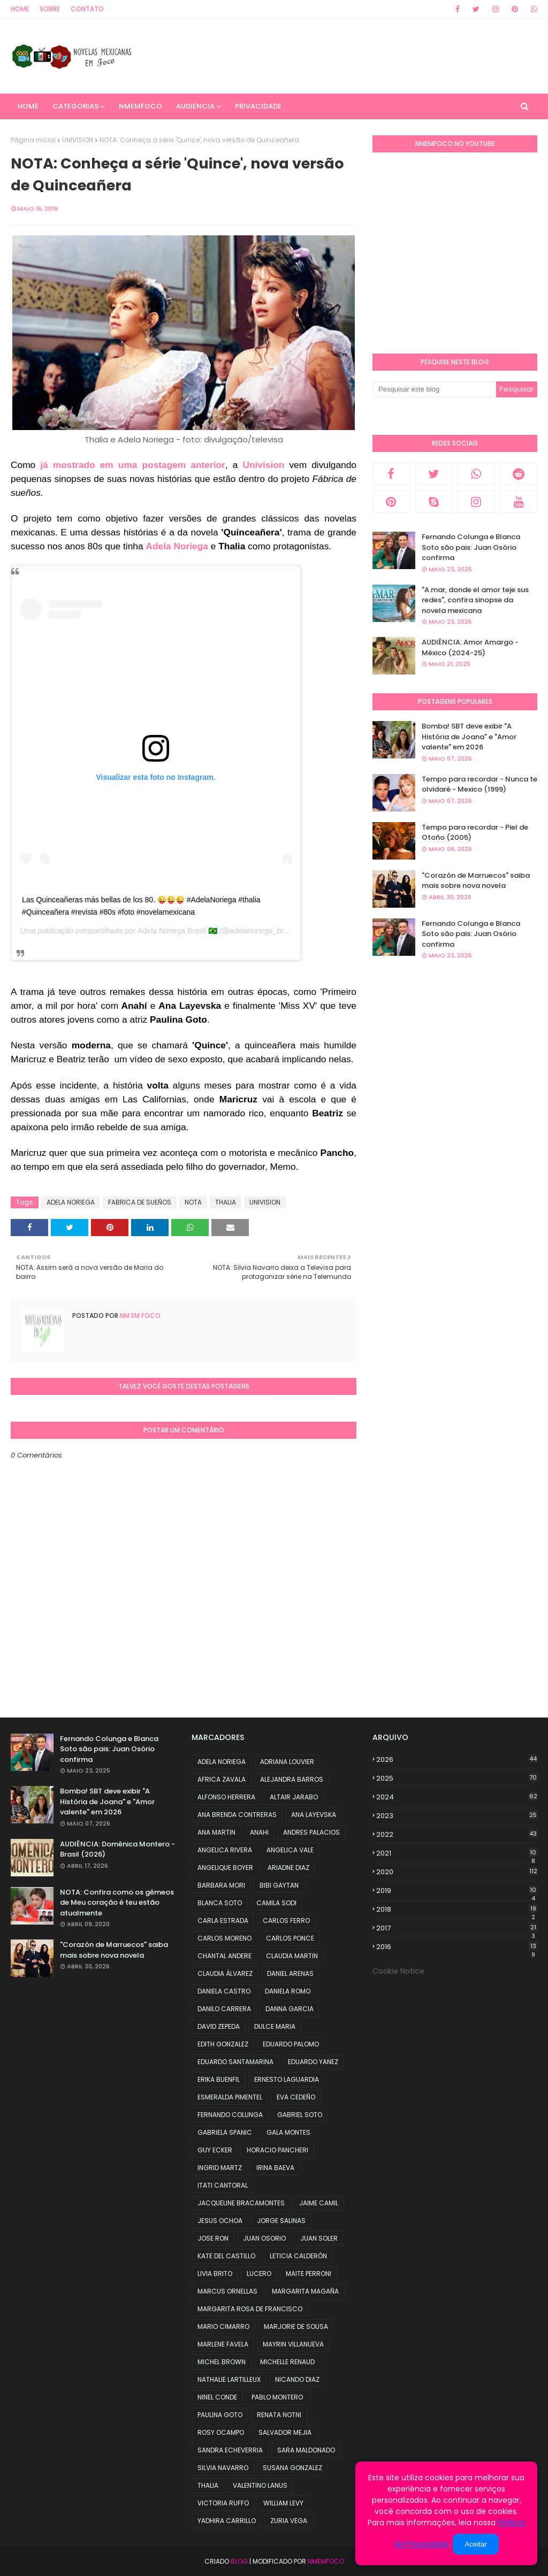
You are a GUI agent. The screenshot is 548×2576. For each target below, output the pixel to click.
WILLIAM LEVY (283, 2503)
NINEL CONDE (217, 2397)
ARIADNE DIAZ (288, 1867)
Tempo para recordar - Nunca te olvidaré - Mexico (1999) (479, 784)
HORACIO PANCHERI (277, 2150)
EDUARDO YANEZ (313, 2061)
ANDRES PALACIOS (311, 1832)
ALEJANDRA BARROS (291, 1779)
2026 (456, 1759)
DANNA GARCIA (289, 2008)
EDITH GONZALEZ (222, 2044)
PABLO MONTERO (277, 2397)
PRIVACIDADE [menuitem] (258, 106)
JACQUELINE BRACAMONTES (241, 2202)
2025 (456, 1778)
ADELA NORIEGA (71, 1202)
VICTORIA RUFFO (223, 2503)
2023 (456, 1816)
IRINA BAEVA (275, 2167)
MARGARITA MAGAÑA (305, 2291)
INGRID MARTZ (219, 2167)
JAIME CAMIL (318, 2202)
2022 (456, 1834)
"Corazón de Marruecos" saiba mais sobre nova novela (476, 880)
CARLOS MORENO (224, 1938)
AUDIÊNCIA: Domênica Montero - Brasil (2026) (117, 1849)
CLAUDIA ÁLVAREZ (225, 1973)
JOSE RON (213, 2238)
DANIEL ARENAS (290, 1973)
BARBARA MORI (221, 1885)
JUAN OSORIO (264, 2238)
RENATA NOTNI (279, 2414)
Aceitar (475, 2544)
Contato (87, 8)
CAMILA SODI (276, 1902)
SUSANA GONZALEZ (292, 2467)
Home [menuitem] (28, 106)
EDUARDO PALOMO (291, 2044)
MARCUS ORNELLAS (227, 2291)
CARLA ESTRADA (222, 1920)
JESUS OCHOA (219, 2220)
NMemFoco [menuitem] (140, 106)
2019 (456, 1890)
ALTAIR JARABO (294, 1796)
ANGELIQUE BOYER (225, 1867)
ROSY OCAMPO (220, 2432)
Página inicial (33, 139)
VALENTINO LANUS (260, 2485)
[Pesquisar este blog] (434, 389)
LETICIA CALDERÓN (298, 2255)
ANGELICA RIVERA (224, 1849)
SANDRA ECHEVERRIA (230, 2450)
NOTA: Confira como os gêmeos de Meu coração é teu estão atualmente (117, 1902)
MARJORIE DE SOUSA (296, 2326)
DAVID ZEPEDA (218, 2026)
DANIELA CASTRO (223, 1991)
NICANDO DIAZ (297, 2379)
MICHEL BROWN (221, 2361)
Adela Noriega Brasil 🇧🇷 (177, 930)
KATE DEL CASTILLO (226, 2255)
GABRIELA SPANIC (224, 2132)
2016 (456, 1947)
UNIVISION (77, 139)
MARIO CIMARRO (223, 2326)
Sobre (50, 8)
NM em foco (139, 1315)
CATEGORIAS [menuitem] (75, 106)
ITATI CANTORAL (222, 2185)
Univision (265, 464)
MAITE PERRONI (308, 2273)
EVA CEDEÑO (296, 2097)
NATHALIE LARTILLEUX (229, 2379)
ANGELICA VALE (290, 1849)
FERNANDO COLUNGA (230, 2114)
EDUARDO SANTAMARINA (235, 2061)
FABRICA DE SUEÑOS (139, 1202)
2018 (456, 1909)
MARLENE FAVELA (222, 2344)
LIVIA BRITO (214, 2273)
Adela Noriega (177, 546)
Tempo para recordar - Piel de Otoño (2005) (475, 832)
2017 (456, 1928)
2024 (456, 1797)
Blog (239, 2561)
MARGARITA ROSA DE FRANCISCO (249, 2308)
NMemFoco (326, 2561)
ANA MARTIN (216, 1832)
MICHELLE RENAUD (287, 2361)
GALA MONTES (288, 2132)
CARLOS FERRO (286, 1920)
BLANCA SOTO (219, 1902)
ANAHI (259, 1832)
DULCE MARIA (274, 2026)
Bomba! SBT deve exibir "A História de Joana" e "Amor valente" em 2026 (469, 736)
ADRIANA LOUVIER (287, 1761)
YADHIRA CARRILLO (226, 2520)
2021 (456, 1853)
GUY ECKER (214, 2150)
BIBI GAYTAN (279, 1885)
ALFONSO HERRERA (226, 1796)
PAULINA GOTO (219, 2414)
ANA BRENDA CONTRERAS (237, 1814)
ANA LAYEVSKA (313, 1814)
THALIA (225, 1202)
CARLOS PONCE (290, 1938)
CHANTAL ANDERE (224, 1955)
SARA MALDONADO (306, 2450)
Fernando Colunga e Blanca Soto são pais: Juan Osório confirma (471, 547)
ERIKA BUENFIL (218, 2079)
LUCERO (259, 2273)
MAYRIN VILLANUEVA (293, 2344)
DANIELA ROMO (287, 1991)
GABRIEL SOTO (299, 2114)
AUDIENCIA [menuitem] (195, 106)
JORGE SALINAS (281, 2220)
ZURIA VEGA (288, 2520)
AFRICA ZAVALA (221, 1779)
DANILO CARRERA (224, 2008)
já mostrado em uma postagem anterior (132, 464)
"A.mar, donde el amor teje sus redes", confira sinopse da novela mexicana (475, 600)
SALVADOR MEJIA (284, 2432)
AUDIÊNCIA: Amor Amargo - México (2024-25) (470, 647)
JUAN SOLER (319, 2238)
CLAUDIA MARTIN (292, 1955)
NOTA (193, 1202)
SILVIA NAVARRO (222, 2467)
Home (20, 8)
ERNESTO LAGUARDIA (286, 2079)
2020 (456, 1872)
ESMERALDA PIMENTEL (229, 2097)
